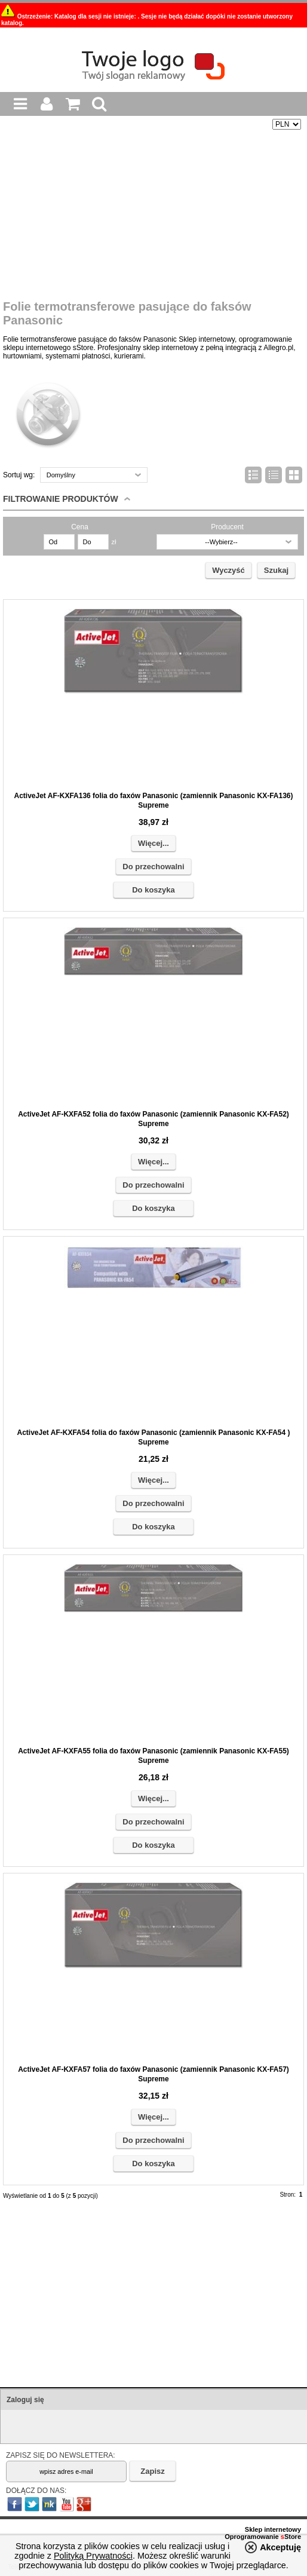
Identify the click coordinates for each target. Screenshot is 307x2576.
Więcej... (153, 843)
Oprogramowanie (253, 2536)
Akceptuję (280, 2547)
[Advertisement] (153, 216)
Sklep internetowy (273, 2529)
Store (291, 2536)
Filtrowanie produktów (60, 499)
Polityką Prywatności (93, 2555)
